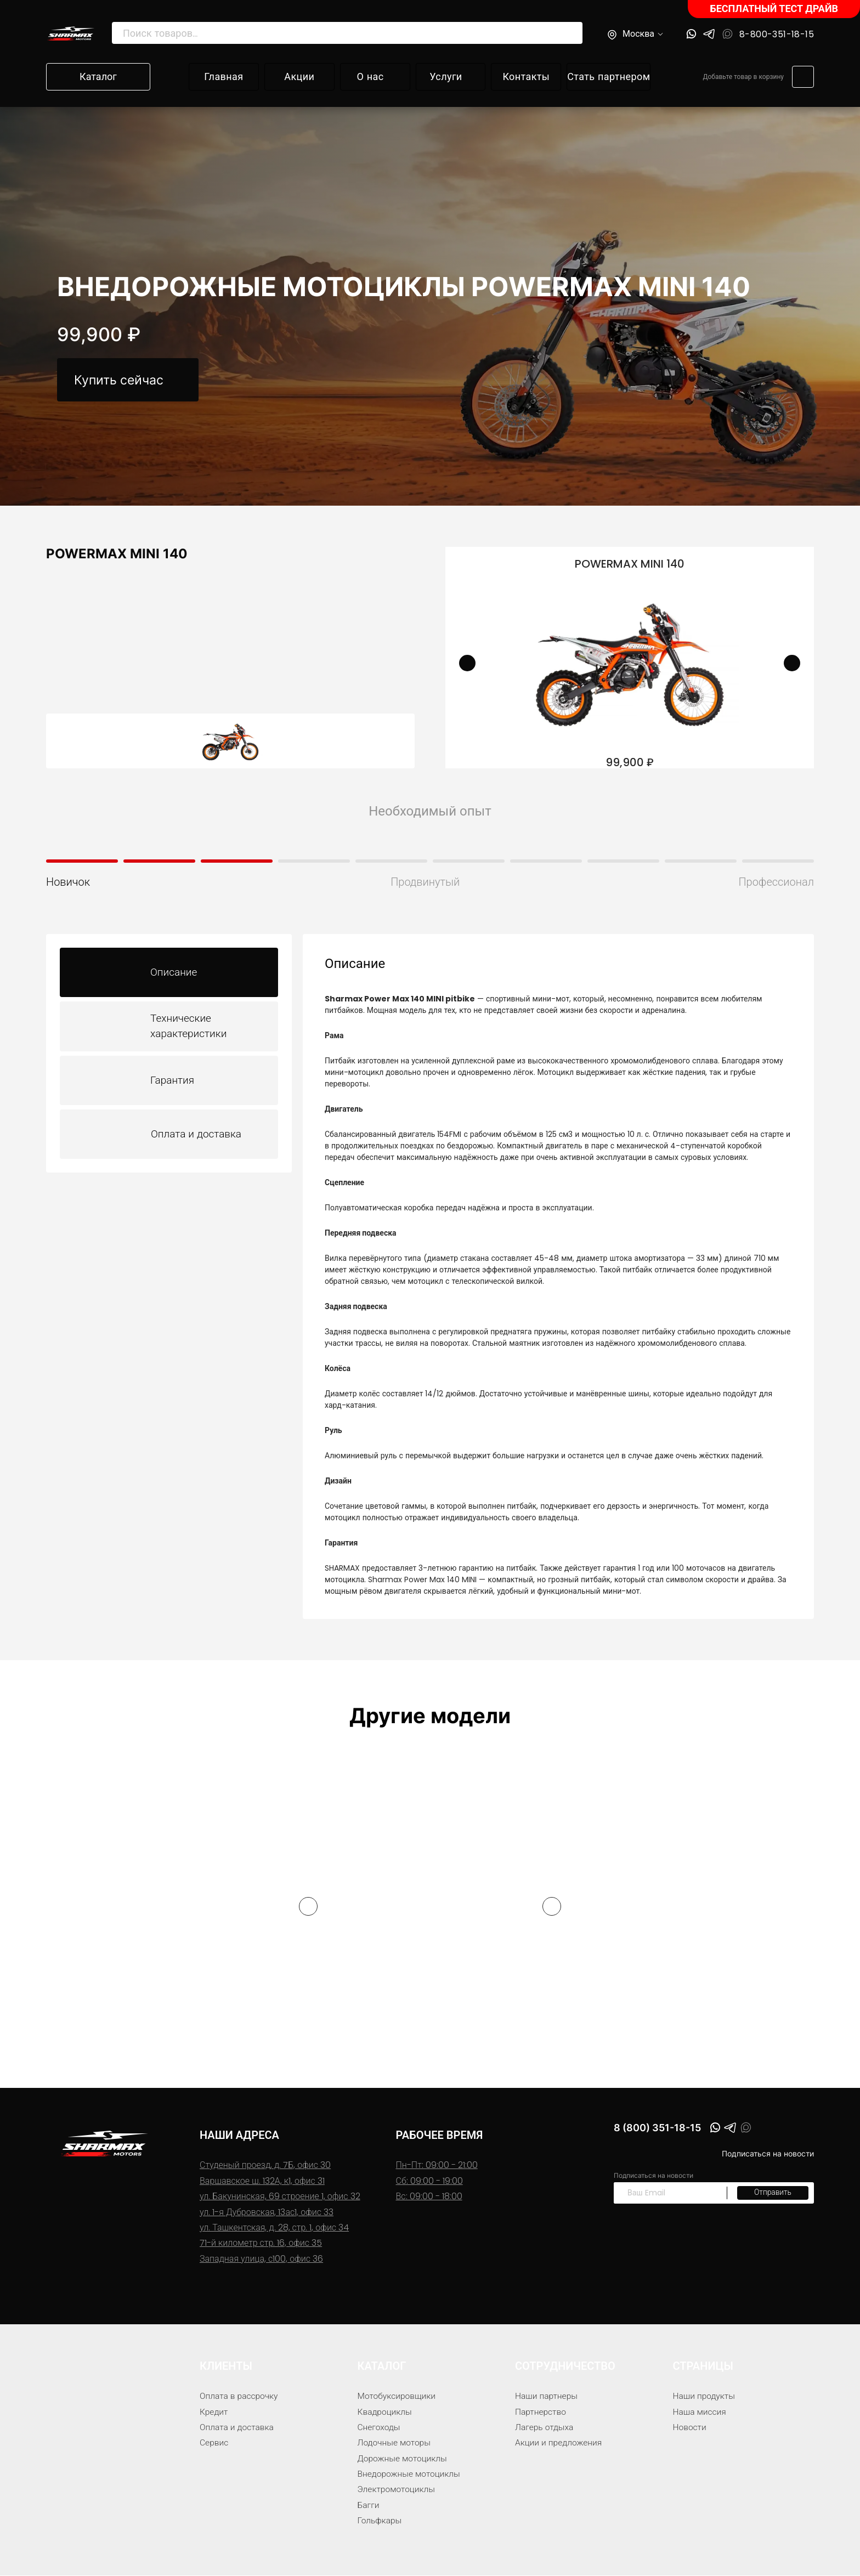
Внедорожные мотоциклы (410, 2474)
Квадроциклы (386, 2412)
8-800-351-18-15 (776, 35)
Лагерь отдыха (545, 2427)
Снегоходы (379, 2427)
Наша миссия (700, 2412)
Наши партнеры (547, 2396)
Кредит (214, 2412)
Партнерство (541, 2412)
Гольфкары (380, 2521)
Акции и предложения (559, 2443)
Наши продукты (705, 2396)
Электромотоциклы (398, 2490)
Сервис (214, 2443)
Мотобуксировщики (398, 2396)
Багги (369, 2505)
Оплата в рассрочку (240, 2396)
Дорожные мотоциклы (404, 2459)
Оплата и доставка (238, 2427)
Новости (690, 2427)
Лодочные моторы (395, 2443)
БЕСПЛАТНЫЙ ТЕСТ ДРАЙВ (774, 8)
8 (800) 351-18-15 (662, 2128)
